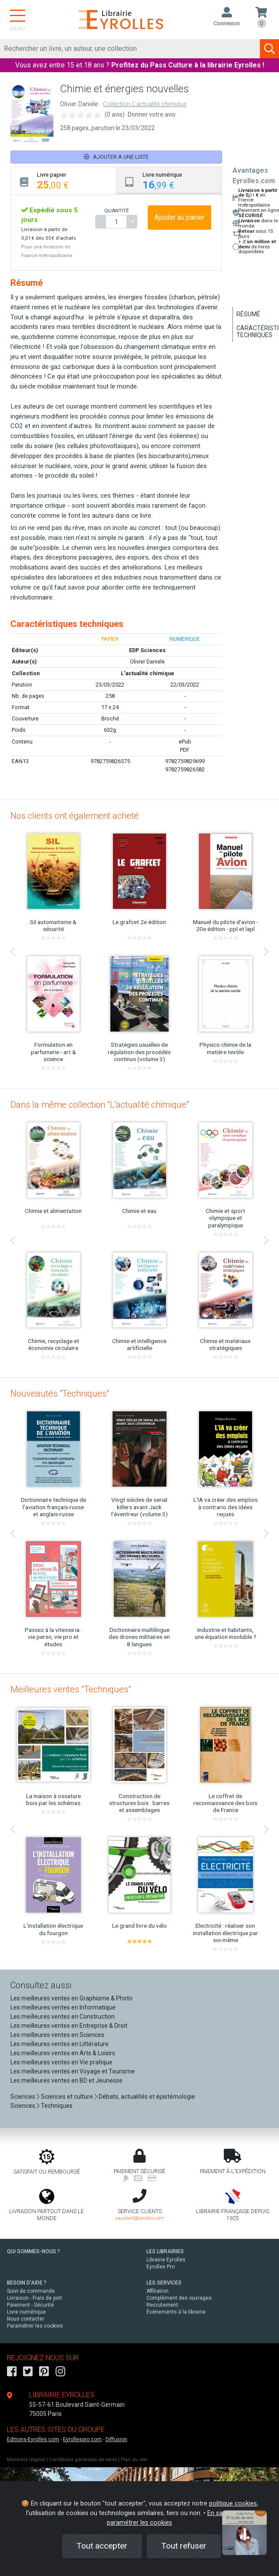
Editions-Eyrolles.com (33, 2439)
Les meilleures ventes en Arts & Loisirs (62, 2053)
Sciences (23, 2096)
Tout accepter (101, 2546)
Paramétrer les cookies (35, 2326)
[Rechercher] (130, 48)
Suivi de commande (31, 2291)
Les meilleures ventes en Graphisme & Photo (71, 1998)
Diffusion (116, 2439)
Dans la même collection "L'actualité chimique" (99, 1104)
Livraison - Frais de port (34, 2298)
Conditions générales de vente (83, 2459)
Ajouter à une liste (116, 157)
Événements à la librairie (176, 2312)
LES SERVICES (164, 2283)
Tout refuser (183, 2546)
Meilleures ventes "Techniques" (70, 1689)
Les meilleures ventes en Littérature (59, 2043)
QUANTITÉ (116, 211)
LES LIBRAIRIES (165, 2251)
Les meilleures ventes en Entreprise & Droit (68, 2025)
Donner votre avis (152, 114)
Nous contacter (25, 2319)
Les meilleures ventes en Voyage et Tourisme (72, 2071)
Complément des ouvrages (179, 2298)
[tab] (63, 180)
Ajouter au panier (179, 217)
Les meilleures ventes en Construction (62, 2016)
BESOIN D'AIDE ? (26, 2283)
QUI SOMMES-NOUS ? (33, 2251)
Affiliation (157, 2291)
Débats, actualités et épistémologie (147, 2096)
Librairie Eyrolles (166, 2260)
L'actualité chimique (147, 673)
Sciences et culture (67, 2096)
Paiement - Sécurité (30, 2305)
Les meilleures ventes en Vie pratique (61, 2062)
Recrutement (162, 2305)
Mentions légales (26, 2459)
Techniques (57, 2105)
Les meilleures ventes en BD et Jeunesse (66, 2080)
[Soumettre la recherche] (269, 48)
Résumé (248, 314)
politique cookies (233, 2503)
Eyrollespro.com (82, 2439)
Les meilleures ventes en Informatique (63, 2007)
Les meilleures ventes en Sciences (57, 2034)
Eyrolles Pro (160, 2267)
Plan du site (134, 2459)
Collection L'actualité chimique (144, 104)
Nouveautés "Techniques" (59, 1393)
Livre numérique (26, 2312)
